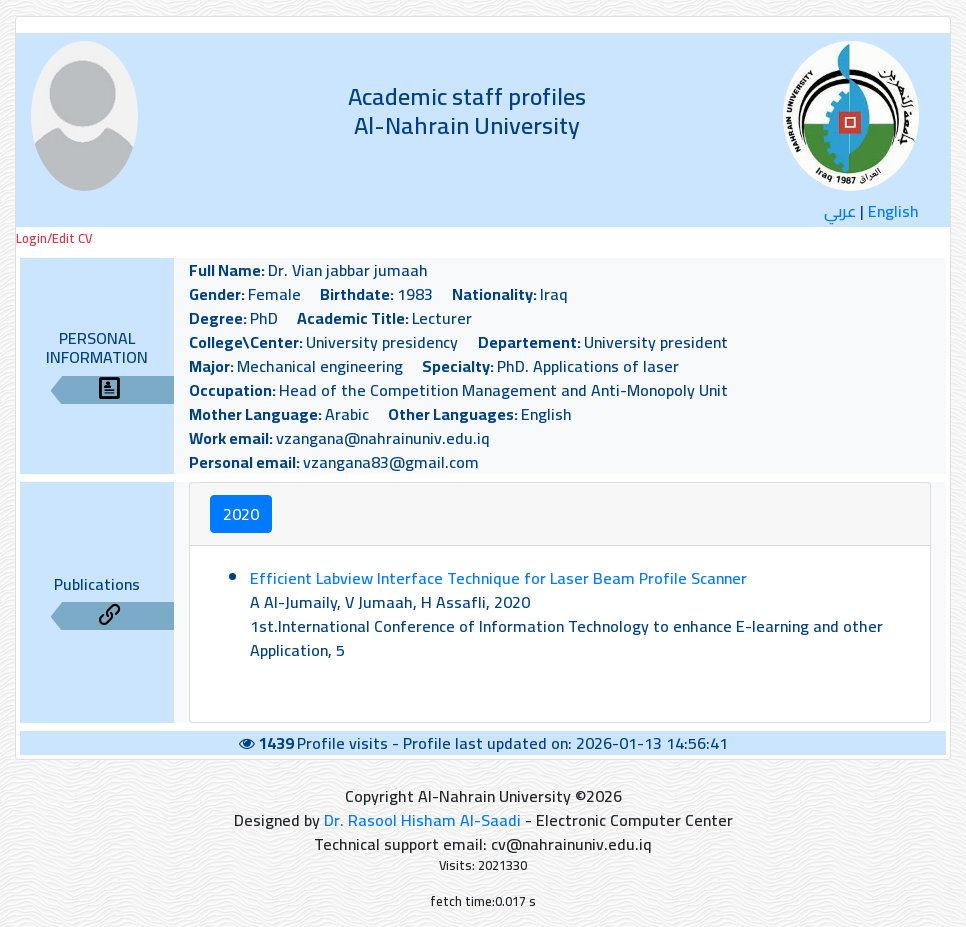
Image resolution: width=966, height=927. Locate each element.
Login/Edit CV (54, 238)
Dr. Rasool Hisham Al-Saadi (422, 820)
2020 (241, 514)
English (893, 211)
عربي (840, 211)
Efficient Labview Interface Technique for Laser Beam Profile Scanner (498, 578)
